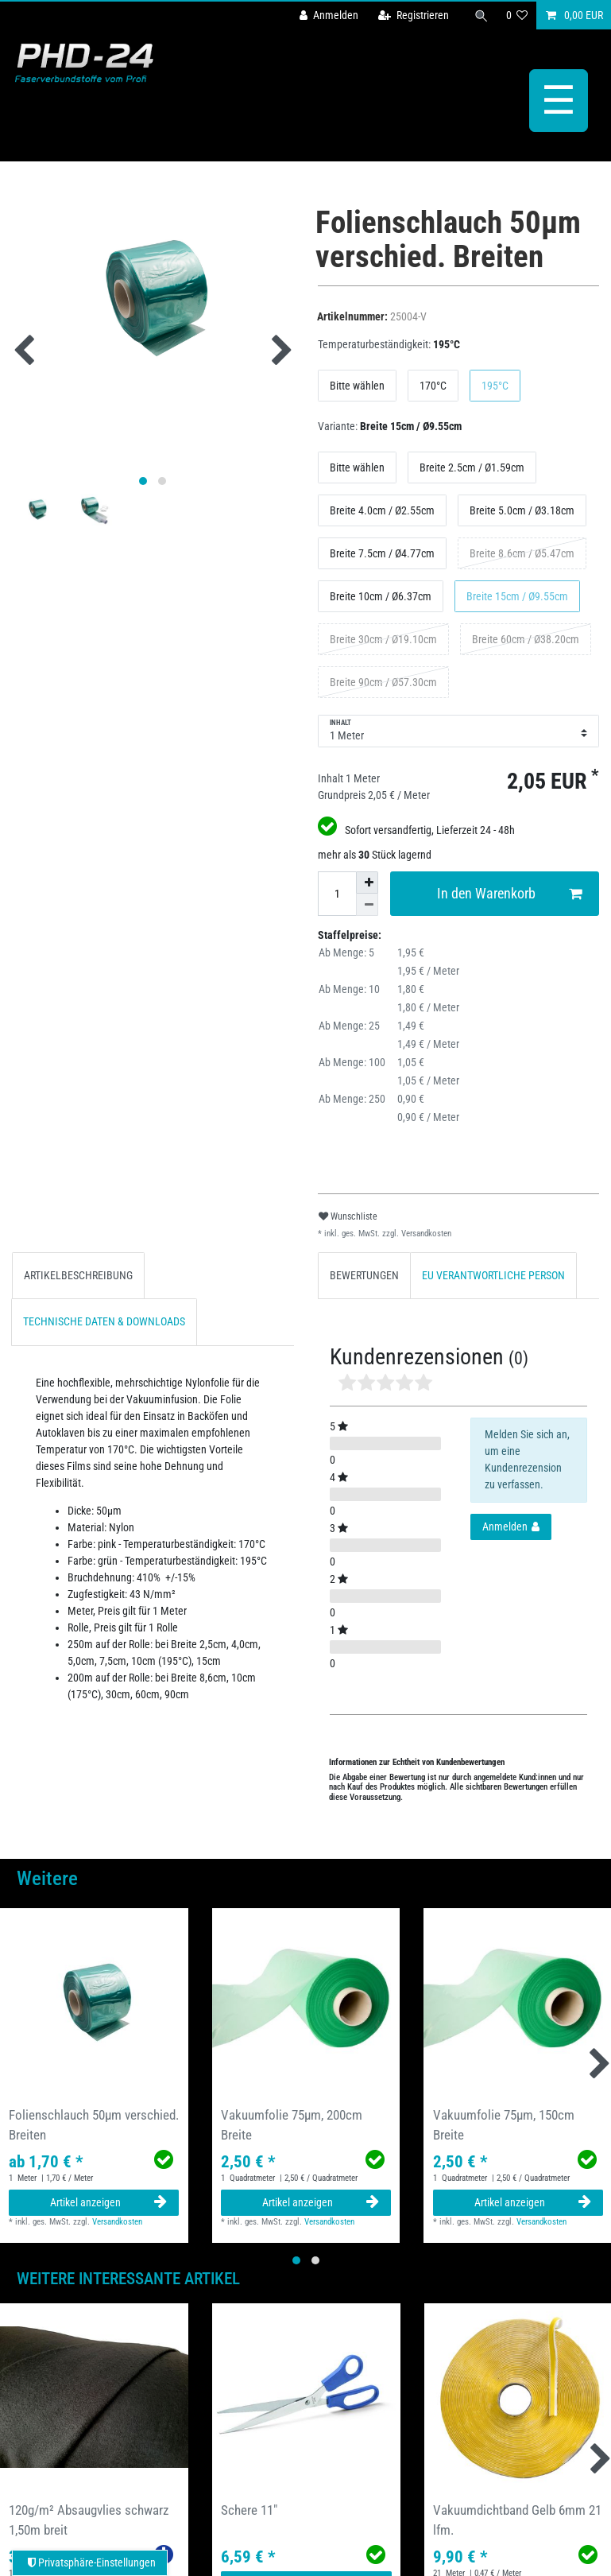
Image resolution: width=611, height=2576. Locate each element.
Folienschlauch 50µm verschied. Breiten (94, 2125)
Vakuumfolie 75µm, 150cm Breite (503, 2125)
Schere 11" (249, 2510)
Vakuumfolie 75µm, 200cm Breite (291, 2125)
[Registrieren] (413, 15)
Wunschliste (348, 1216)
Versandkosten (425, 1233)
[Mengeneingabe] (337, 893)
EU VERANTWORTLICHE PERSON (493, 1275)
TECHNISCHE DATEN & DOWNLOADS (104, 1321)
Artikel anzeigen (108, 2202)
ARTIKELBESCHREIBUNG (78, 1275)
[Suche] (481, 15)
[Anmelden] (329, 15)
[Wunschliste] (517, 15)
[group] (94, 2002)
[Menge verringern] (367, 905)
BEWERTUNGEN (364, 1275)
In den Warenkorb (509, 894)
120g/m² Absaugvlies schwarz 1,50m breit (88, 2520)
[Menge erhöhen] (367, 882)
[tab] (78, 1275)
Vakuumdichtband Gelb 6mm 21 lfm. (517, 2520)
